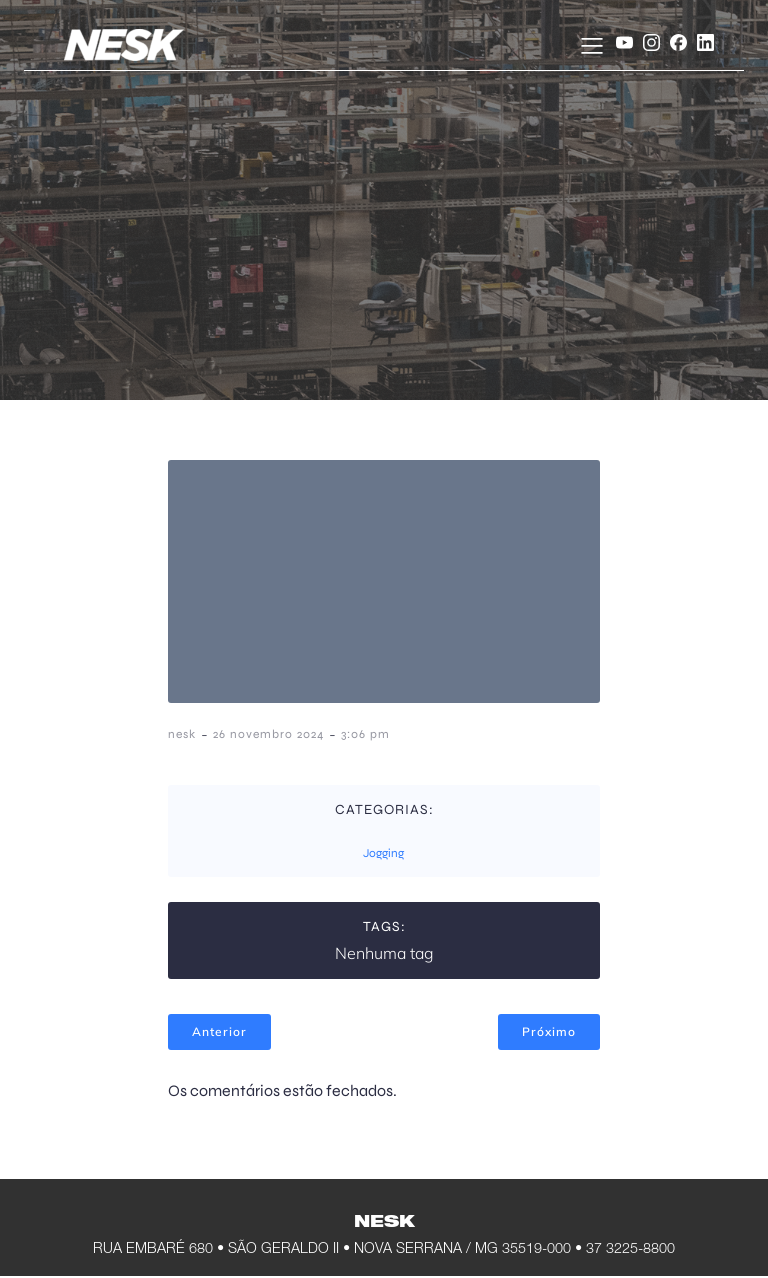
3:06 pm (365, 734)
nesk (182, 734)
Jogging (383, 853)
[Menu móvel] (584, 45)
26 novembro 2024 (268, 734)
